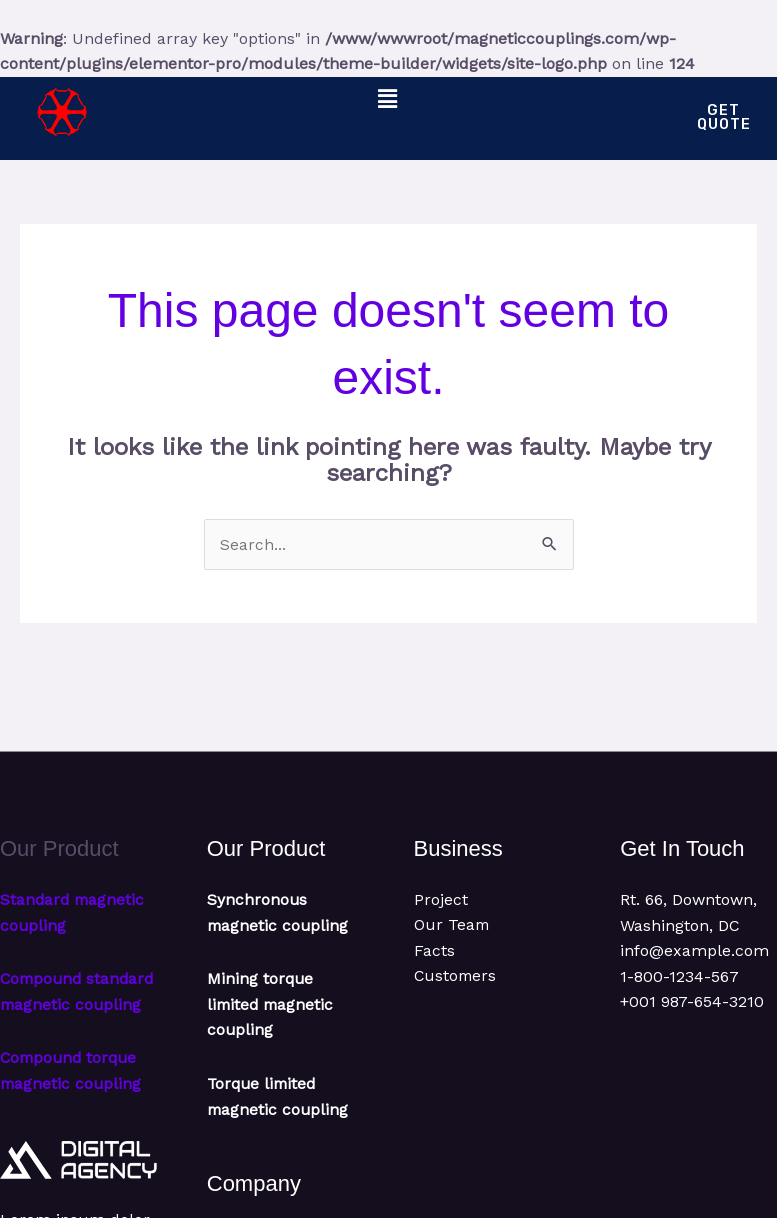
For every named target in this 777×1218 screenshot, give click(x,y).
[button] (388, 100)
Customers (456, 978)
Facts (434, 952)
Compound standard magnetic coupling (73, 1006)
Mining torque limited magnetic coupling (272, 1006)
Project (441, 901)
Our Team (452, 926)
